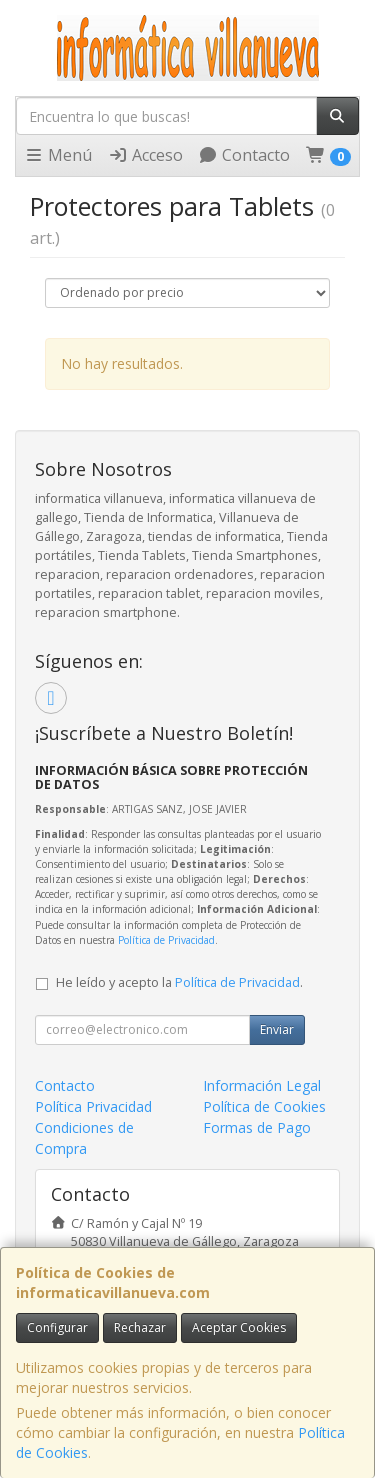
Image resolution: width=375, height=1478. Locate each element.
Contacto (244, 155)
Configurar (57, 1327)
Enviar (277, 1029)
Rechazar (140, 1327)
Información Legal (262, 1085)
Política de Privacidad (166, 940)
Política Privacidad (93, 1106)
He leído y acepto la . (179, 982)
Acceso (145, 155)
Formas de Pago (257, 1127)
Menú (58, 155)
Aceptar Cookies (239, 1327)
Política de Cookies (264, 1106)
